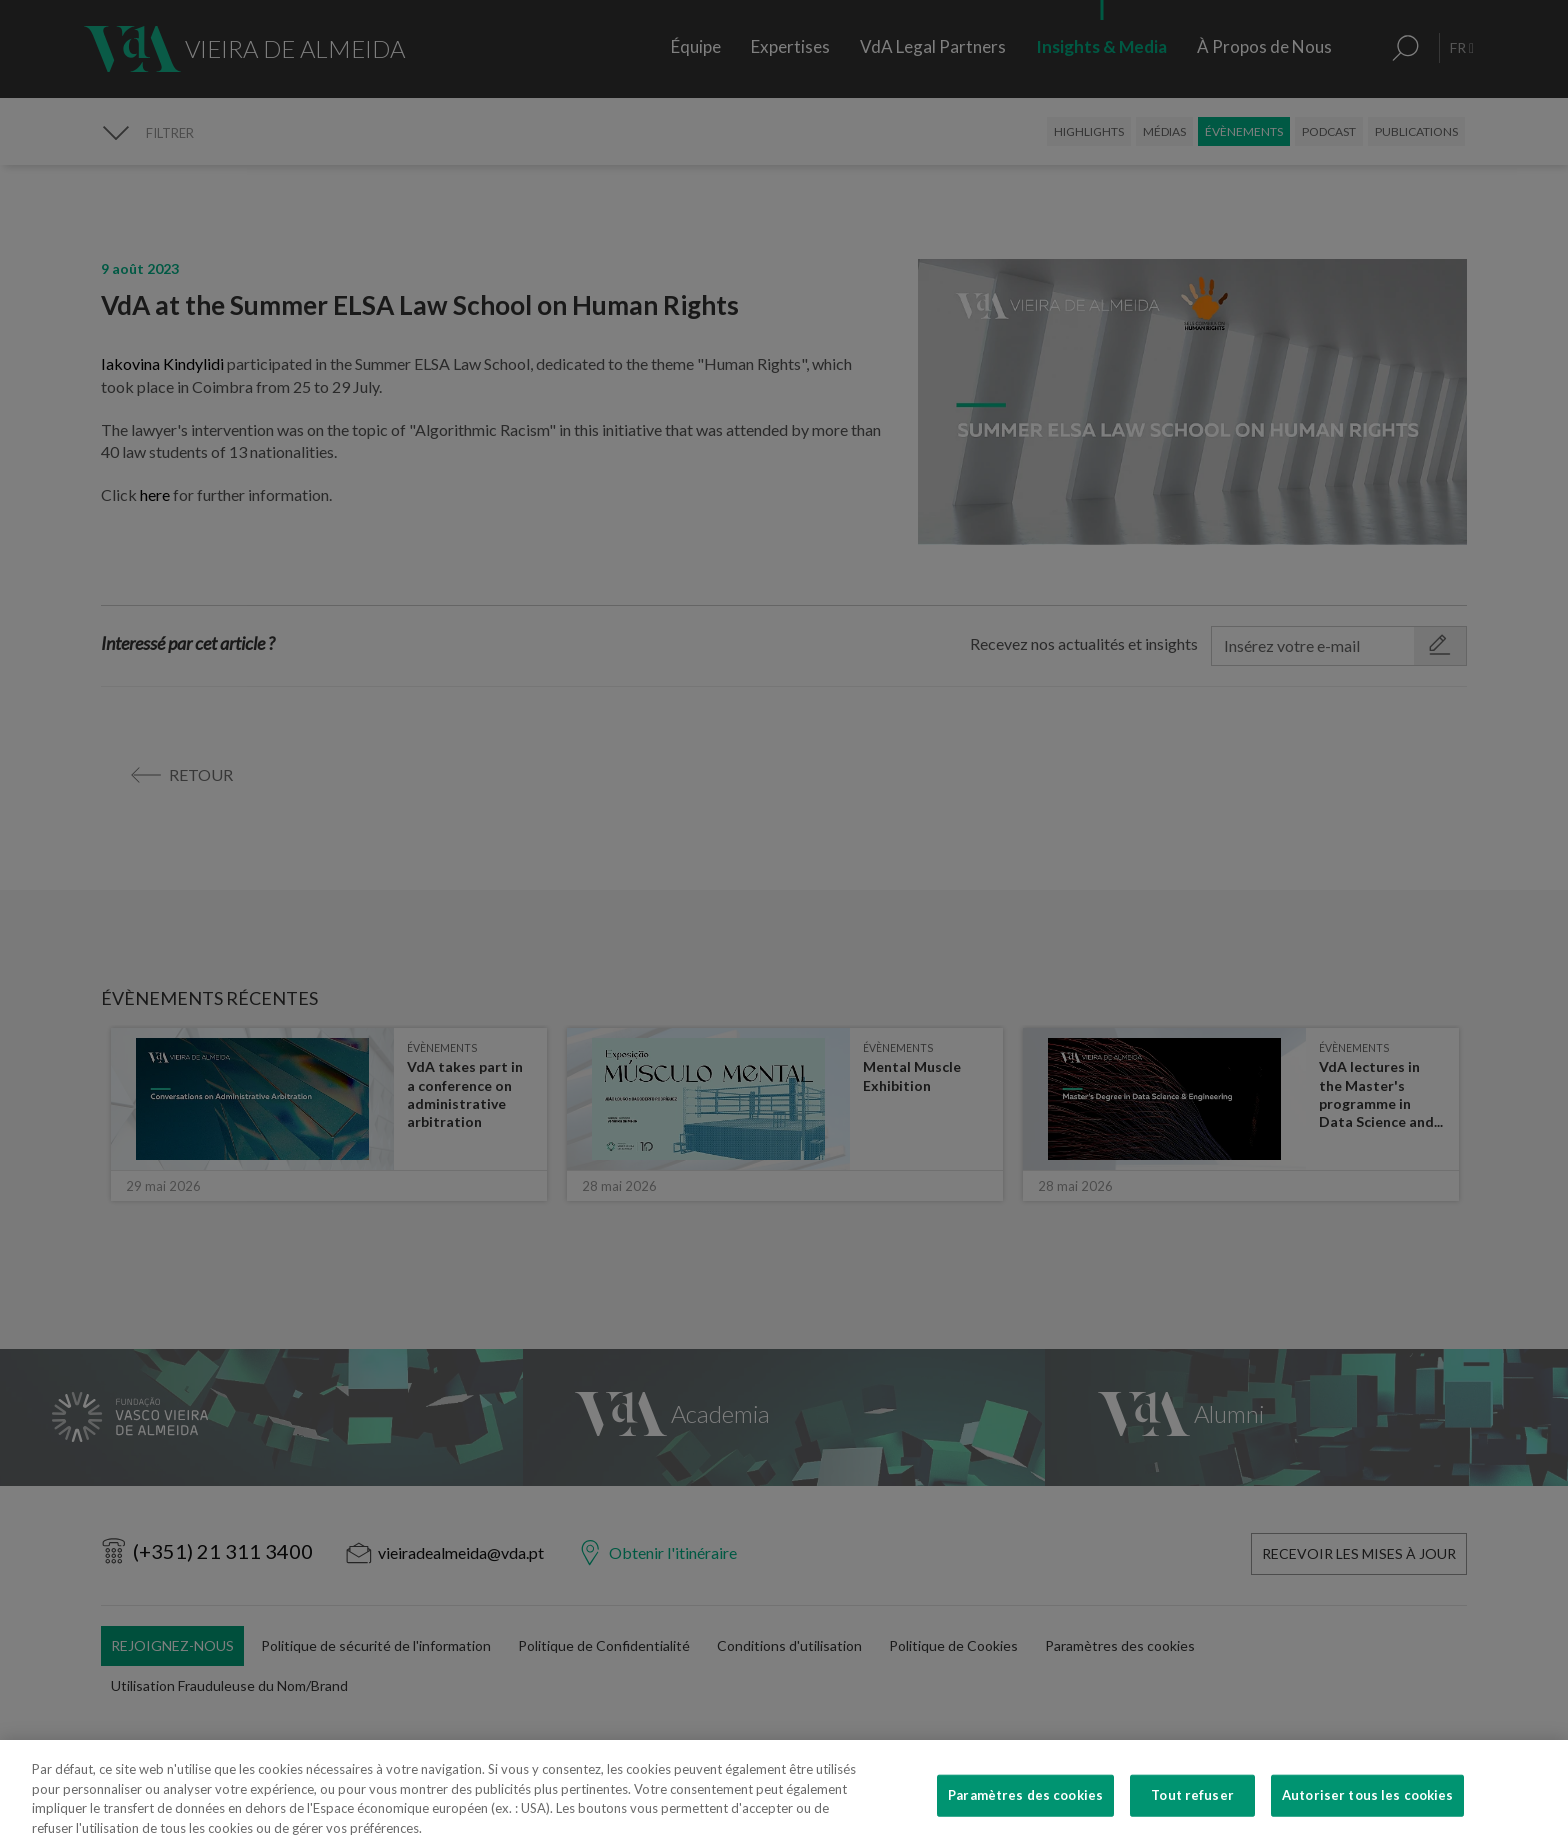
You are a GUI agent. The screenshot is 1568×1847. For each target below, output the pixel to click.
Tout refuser (1192, 1825)
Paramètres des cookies (1025, 1825)
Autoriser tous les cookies (1367, 1825)
